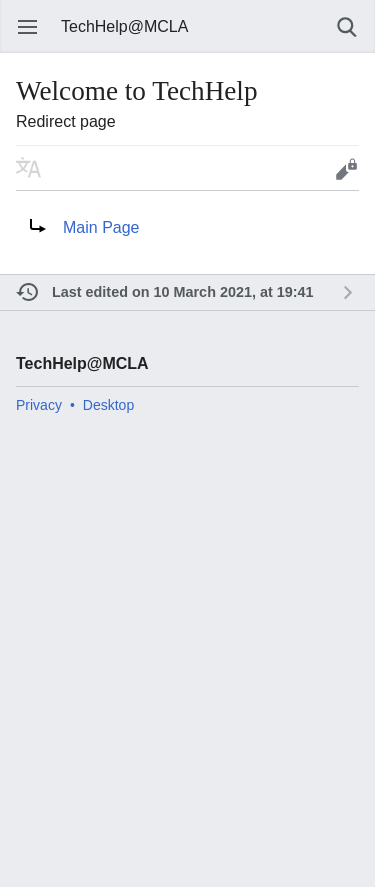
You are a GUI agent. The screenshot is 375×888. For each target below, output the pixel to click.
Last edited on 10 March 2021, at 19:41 (183, 292)
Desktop (108, 405)
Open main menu (28, 27)
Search (347, 27)
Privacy (39, 405)
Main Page (101, 227)
